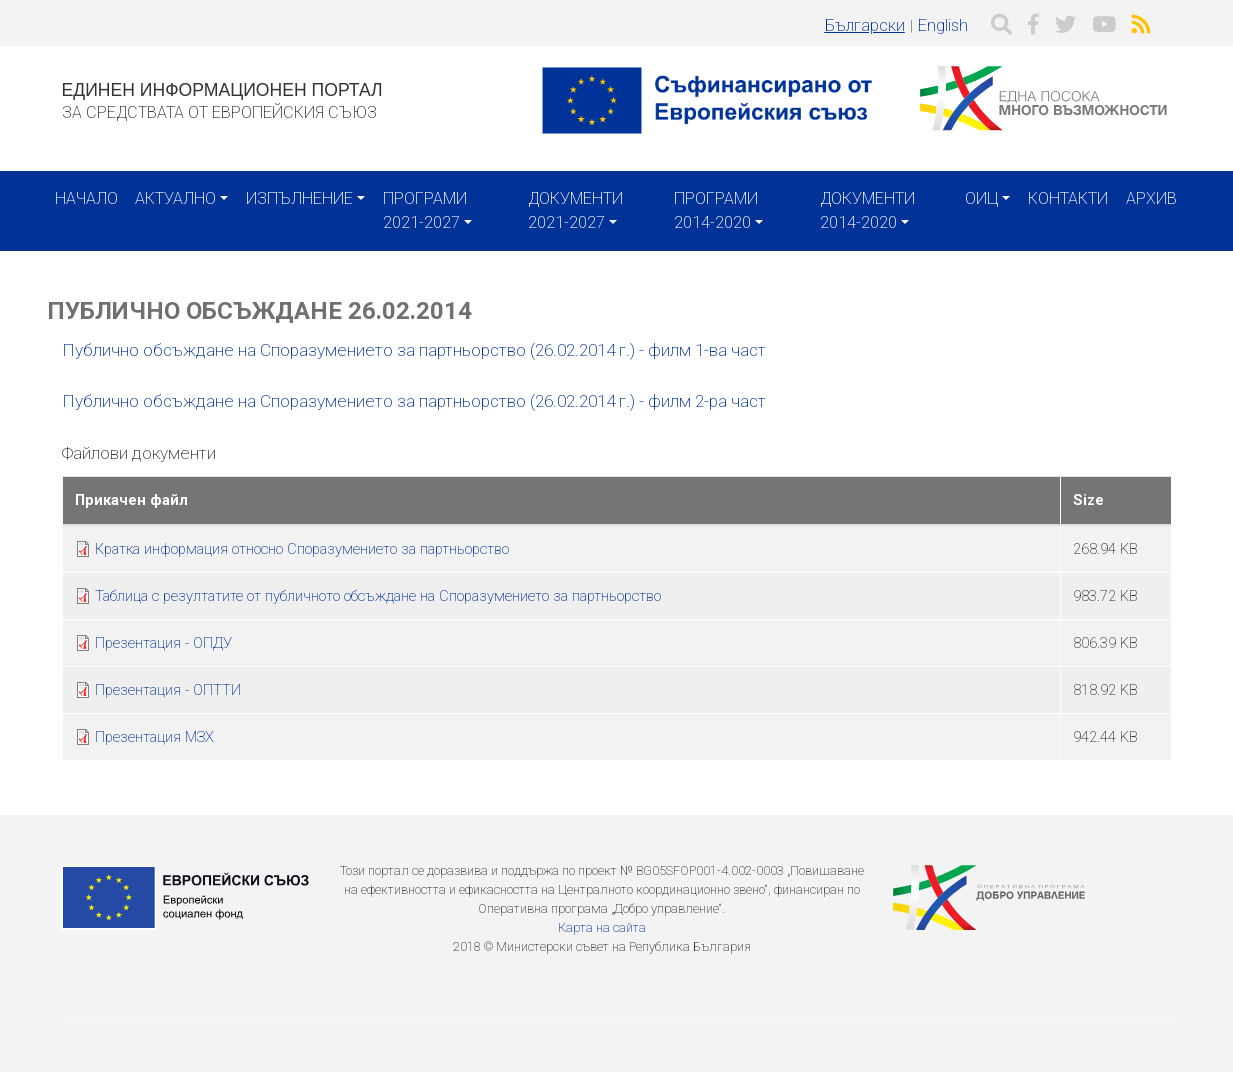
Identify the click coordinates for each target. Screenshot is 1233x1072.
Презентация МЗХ (154, 737)
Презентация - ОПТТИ (168, 690)
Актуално (175, 198)
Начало (86, 198)
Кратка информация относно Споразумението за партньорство (302, 549)
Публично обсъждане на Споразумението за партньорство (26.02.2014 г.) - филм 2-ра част (414, 401)
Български (865, 25)
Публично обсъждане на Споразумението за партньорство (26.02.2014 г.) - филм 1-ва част (416, 350)
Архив (1151, 198)
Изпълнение (299, 198)
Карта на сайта (602, 927)
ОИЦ (981, 198)
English (943, 25)
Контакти (1068, 198)
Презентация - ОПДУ (163, 643)
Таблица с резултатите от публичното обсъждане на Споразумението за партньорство (378, 596)
